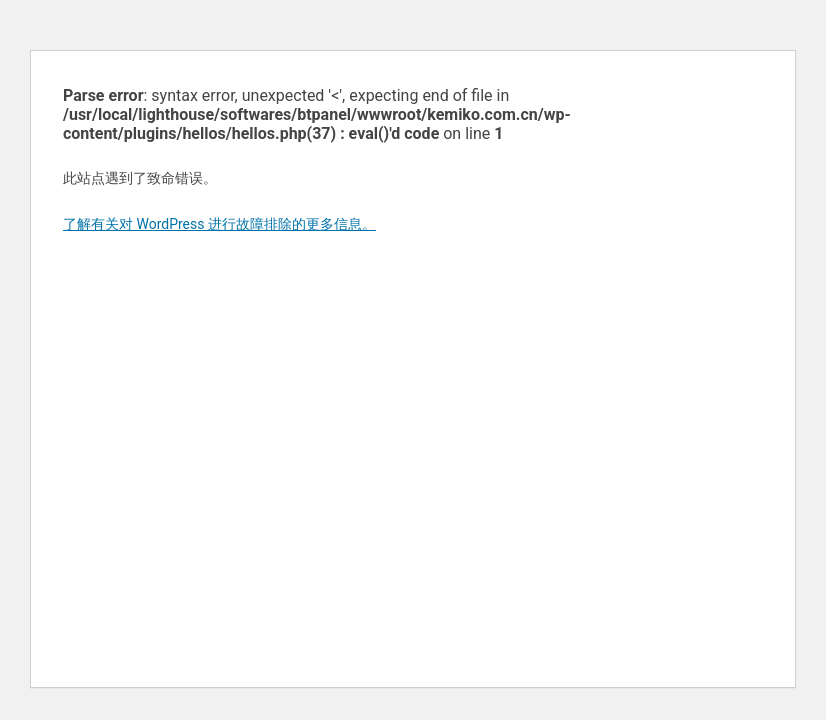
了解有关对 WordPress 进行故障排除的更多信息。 (219, 224)
